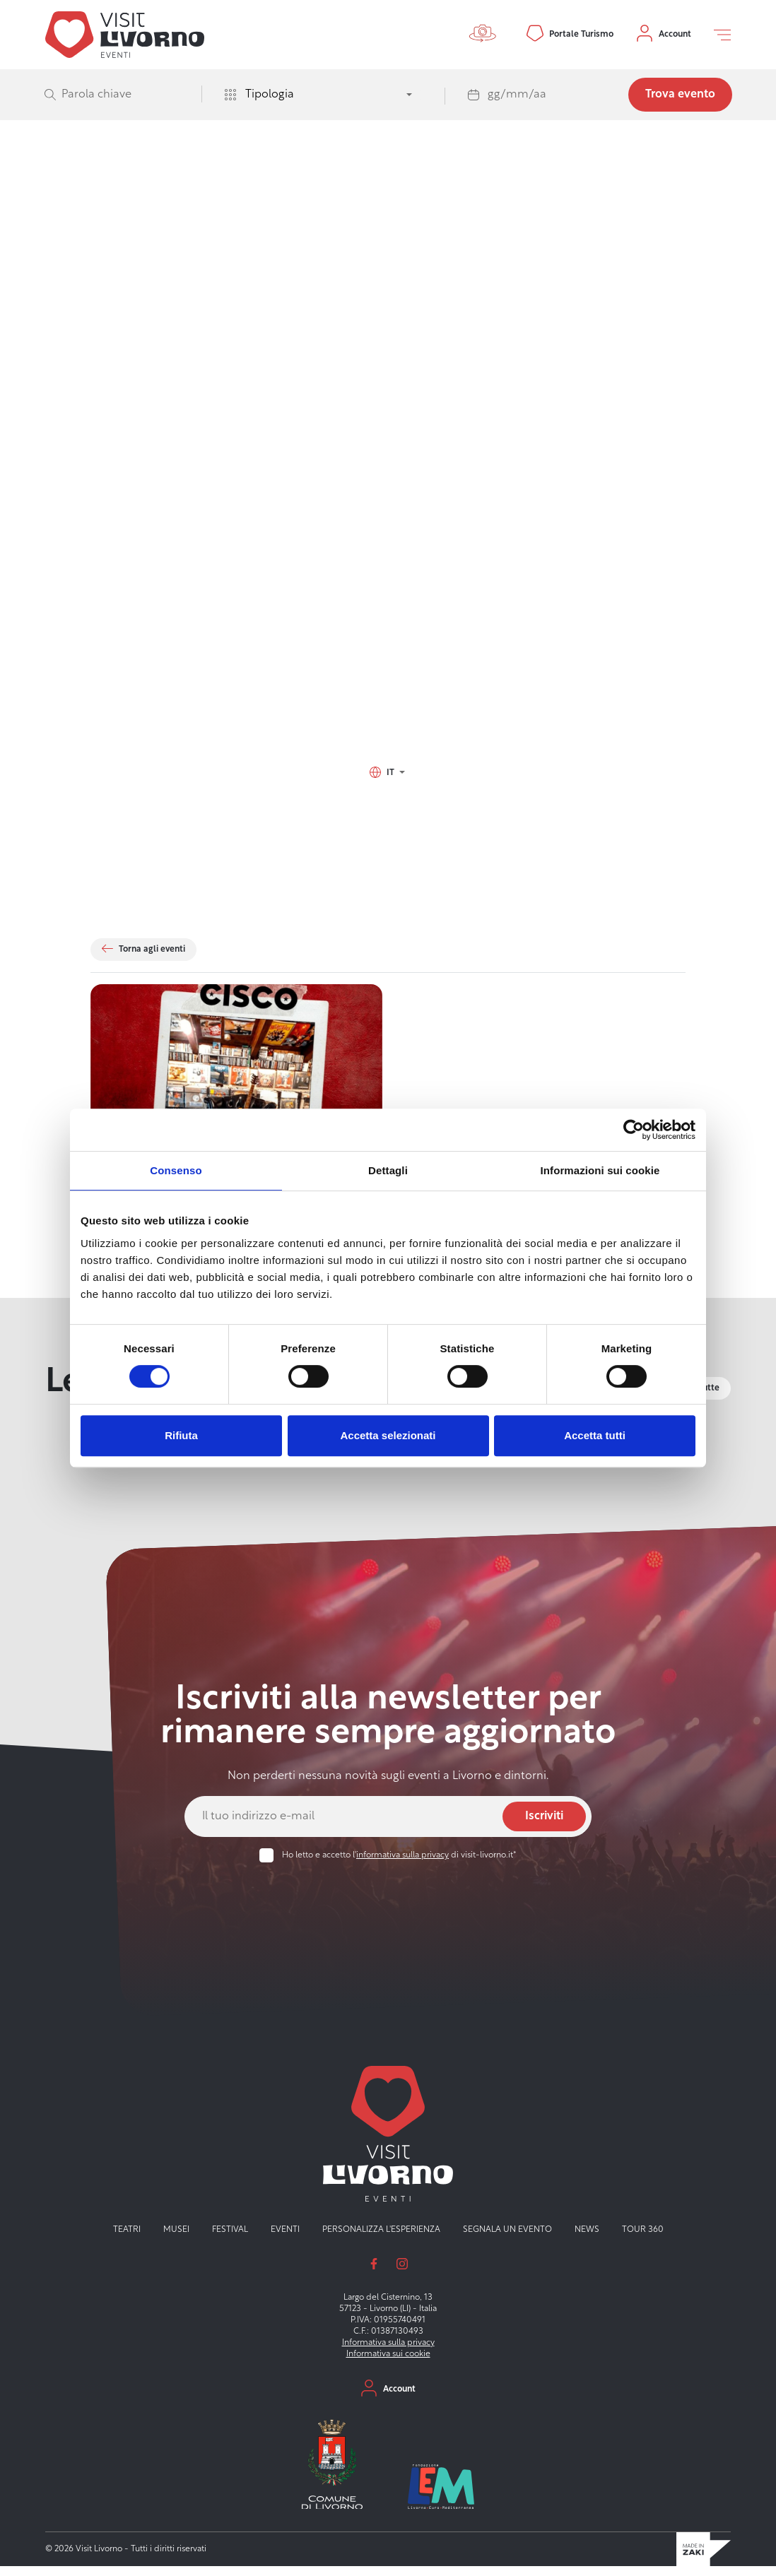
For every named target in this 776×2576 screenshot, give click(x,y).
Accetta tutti (594, 1435)
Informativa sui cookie (388, 2363)
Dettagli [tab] (388, 1170)
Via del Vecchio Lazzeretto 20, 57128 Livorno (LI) (214, 735)
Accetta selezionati (387, 1435)
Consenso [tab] (175, 1170)
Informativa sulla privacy (388, 2352)
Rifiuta (181, 1435)
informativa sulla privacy (402, 1865)
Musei (176, 2239)
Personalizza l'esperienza (381, 2239)
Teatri (127, 2239)
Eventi (156, 206)
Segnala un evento (507, 2239)
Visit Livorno (113, 206)
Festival (230, 2239)
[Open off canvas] (722, 34)
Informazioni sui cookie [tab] (600, 1170)
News (587, 2239)
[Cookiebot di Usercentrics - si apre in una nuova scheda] (633, 1129)
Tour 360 (643, 2239)
